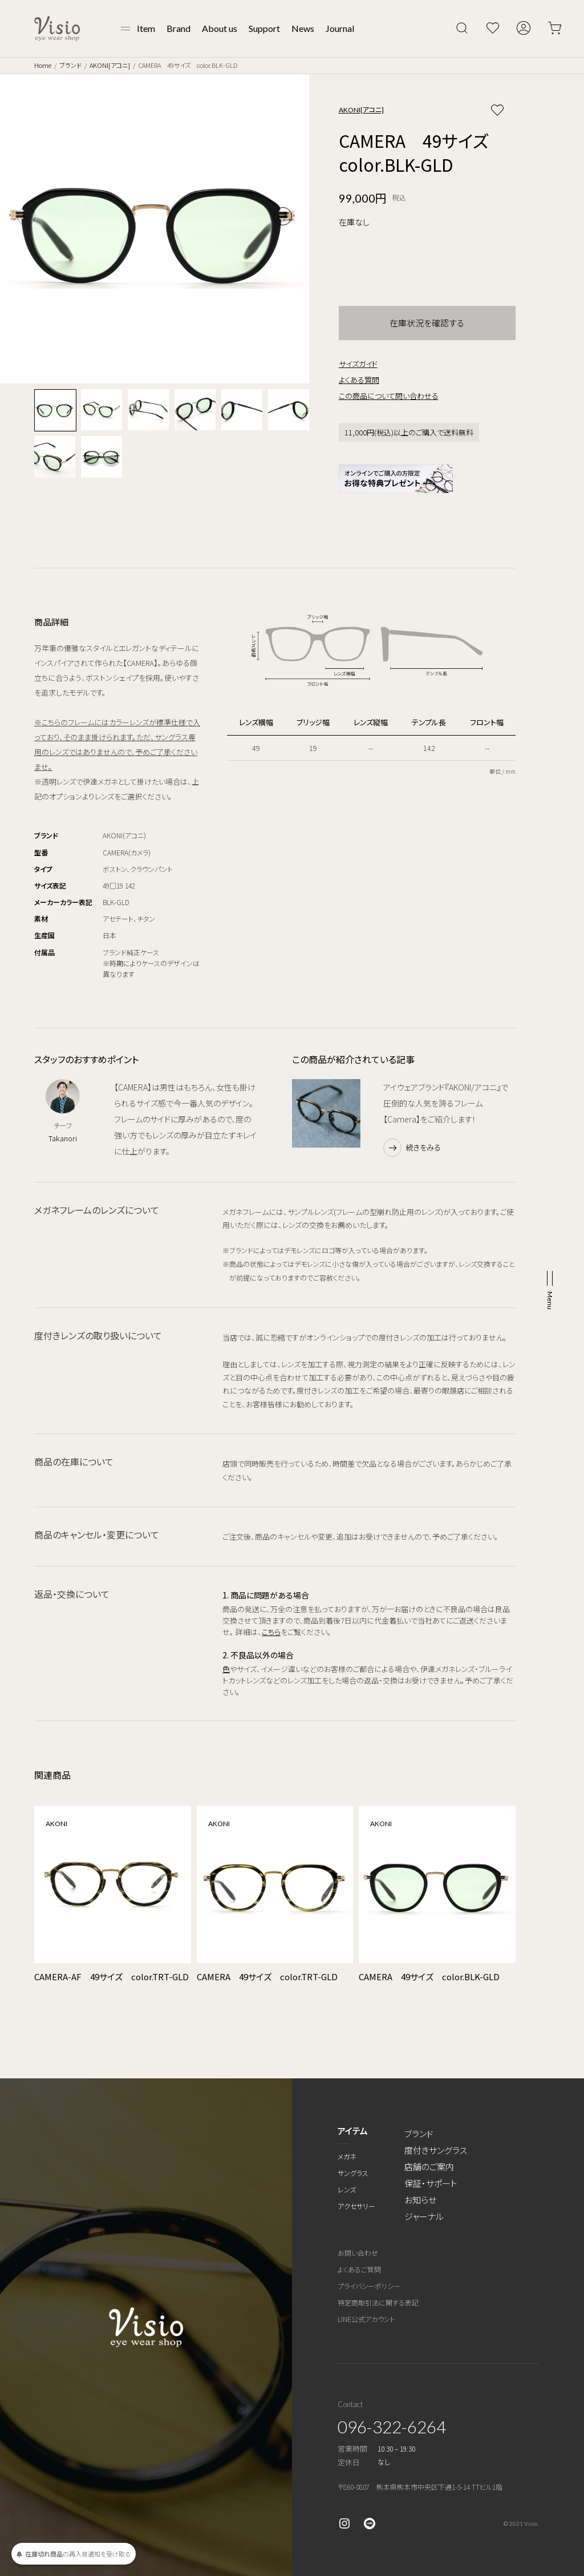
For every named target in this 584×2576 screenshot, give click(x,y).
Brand (178, 28)
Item (146, 28)
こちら (271, 1631)
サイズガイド (358, 363)
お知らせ (420, 2200)
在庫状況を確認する (427, 323)
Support (264, 28)
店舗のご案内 (429, 2167)
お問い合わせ (358, 2253)
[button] (283, 216)
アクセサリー (356, 2206)
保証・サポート (430, 2183)
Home (42, 65)
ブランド (70, 65)
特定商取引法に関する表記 (378, 2302)
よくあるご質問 (359, 2269)
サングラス (353, 2173)
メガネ (347, 2156)
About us (219, 28)
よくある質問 (359, 379)
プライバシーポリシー (369, 2286)
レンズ (347, 2189)
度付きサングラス (435, 2150)
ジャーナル (424, 2216)
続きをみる (423, 1147)
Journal (340, 28)
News (302, 28)
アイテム (353, 2131)
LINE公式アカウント (366, 2319)
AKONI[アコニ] (110, 65)
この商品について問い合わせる (389, 395)
